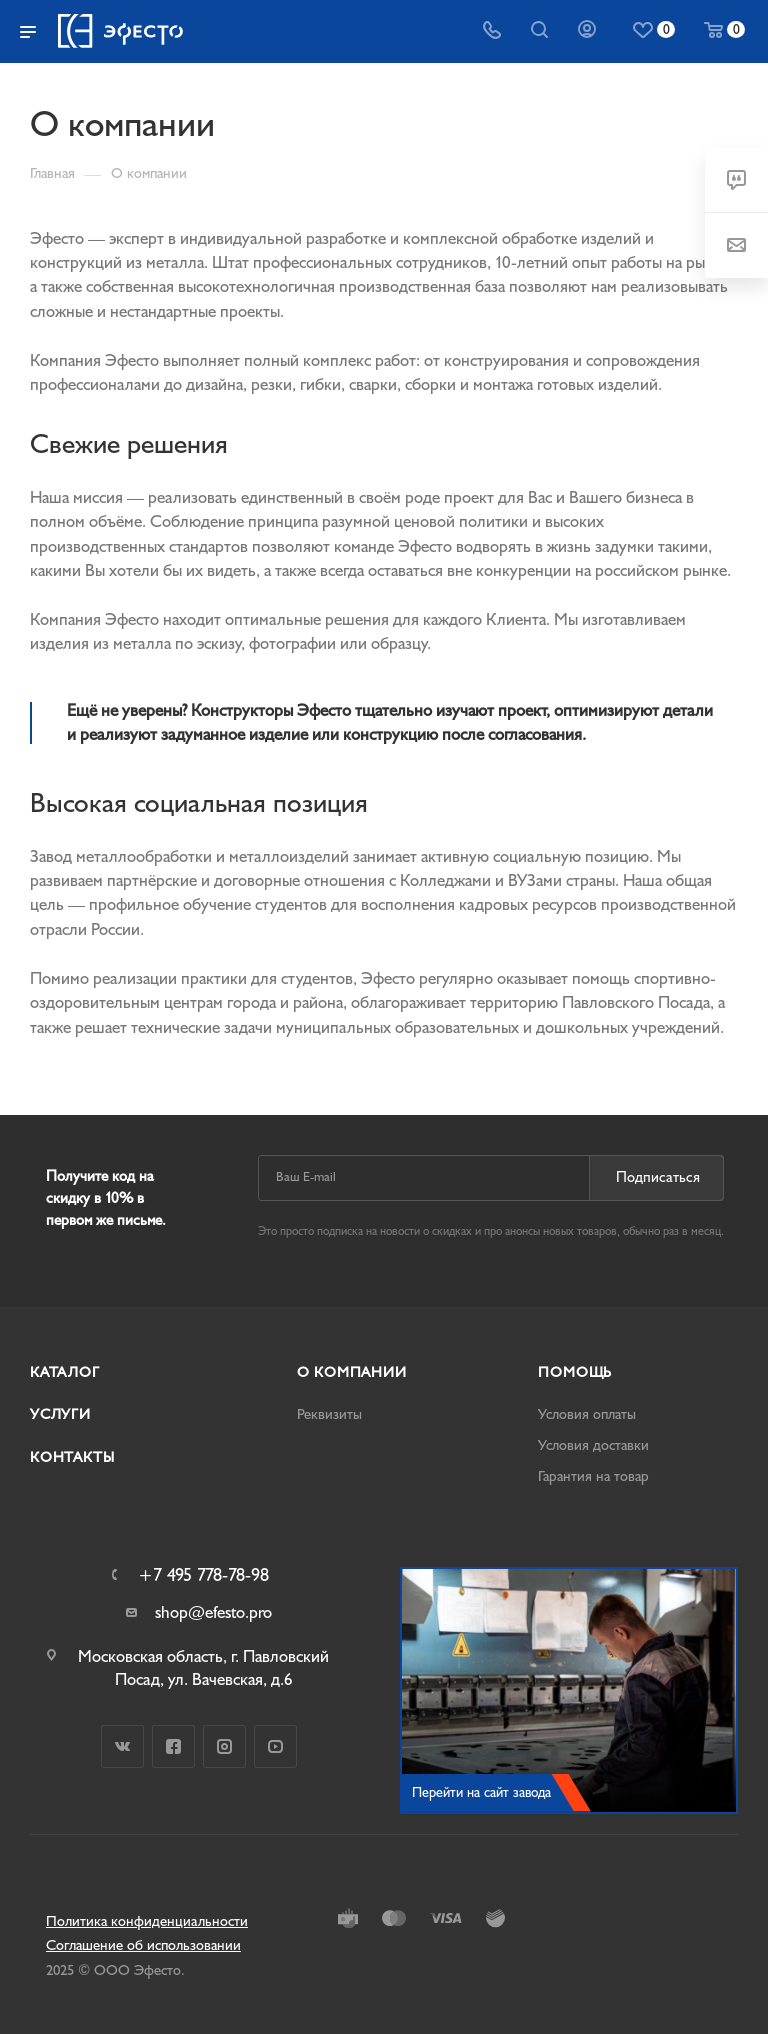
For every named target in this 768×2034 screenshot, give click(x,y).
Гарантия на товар (593, 1476)
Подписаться (658, 1177)
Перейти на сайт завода (481, 1792)
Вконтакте (122, 1746)
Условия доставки (593, 1445)
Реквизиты (329, 1414)
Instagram (224, 1746)
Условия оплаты (587, 1414)
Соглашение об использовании (143, 1945)
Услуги (60, 1414)
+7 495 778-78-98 (203, 1576)
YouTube (275, 1746)
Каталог (65, 1372)
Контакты (72, 1457)
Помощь (575, 1372)
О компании (352, 1372)
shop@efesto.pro (213, 1612)
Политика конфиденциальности (147, 1921)
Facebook (173, 1746)
